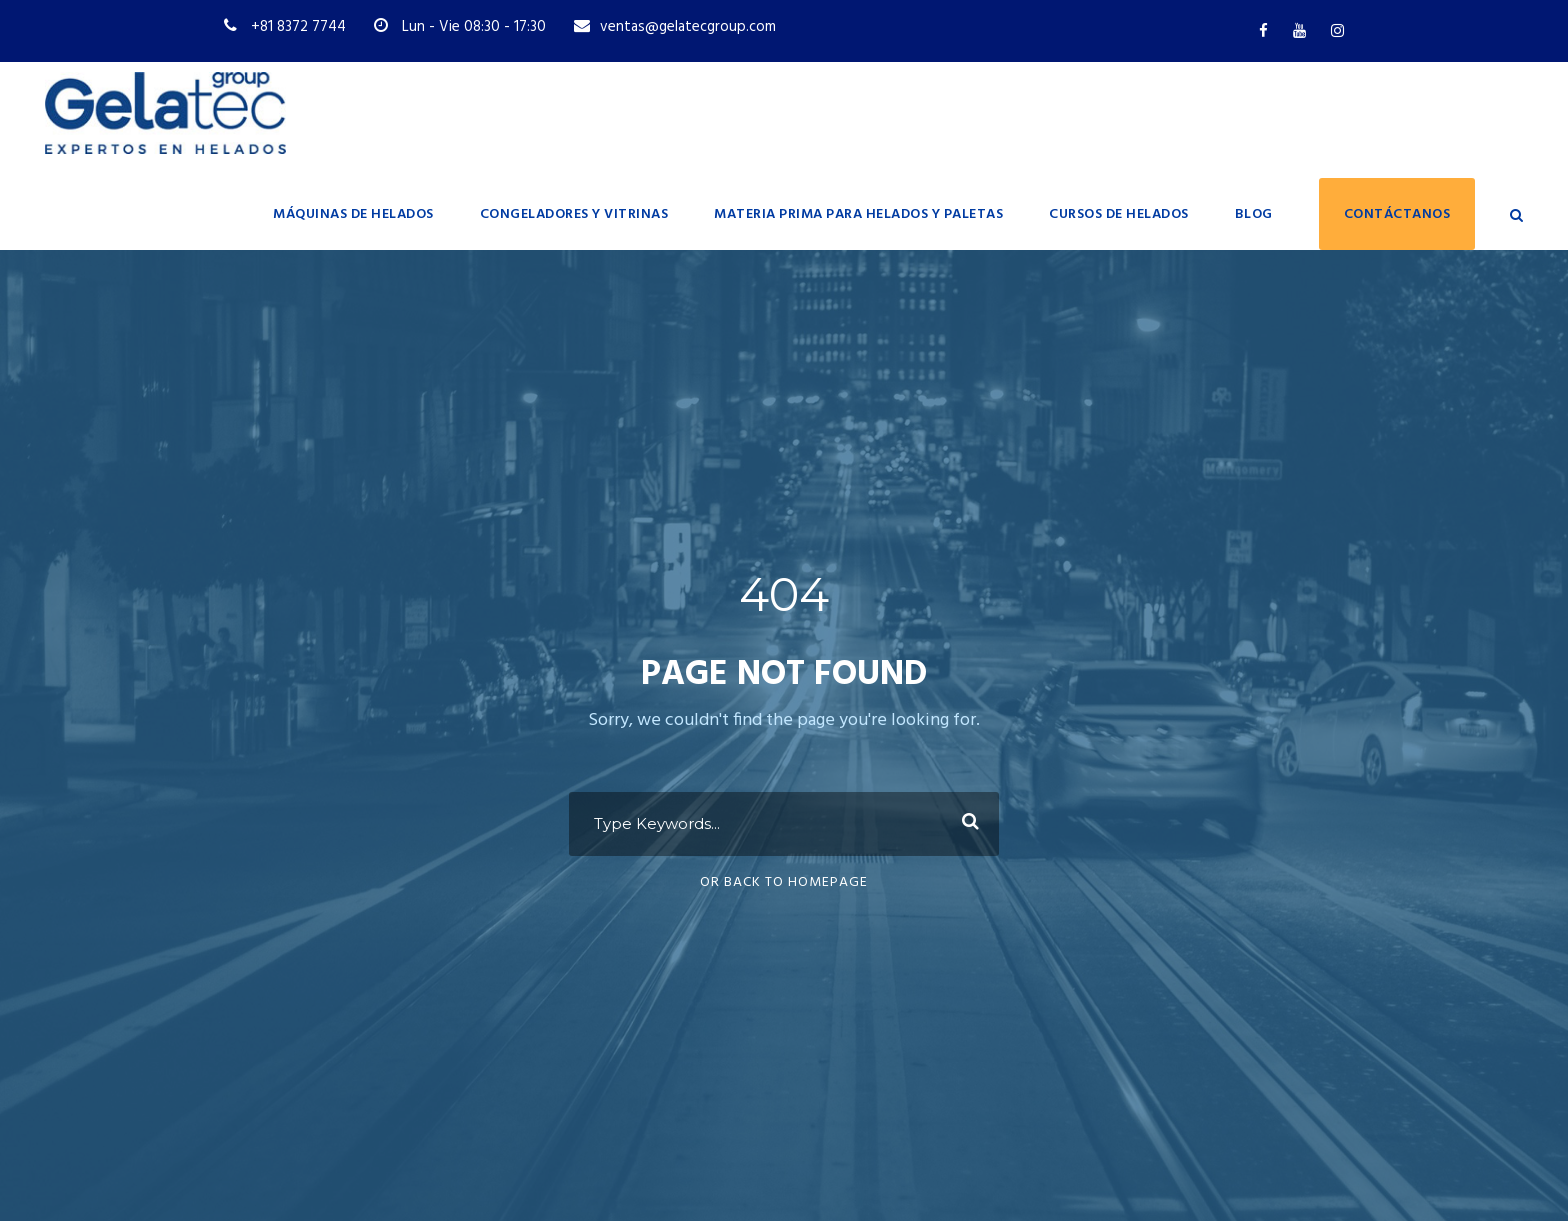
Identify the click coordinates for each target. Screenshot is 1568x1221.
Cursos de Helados (1119, 214)
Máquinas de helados (353, 214)
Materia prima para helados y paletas (858, 214)
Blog (1254, 214)
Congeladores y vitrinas (574, 214)
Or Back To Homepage (784, 882)
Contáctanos (1397, 214)
